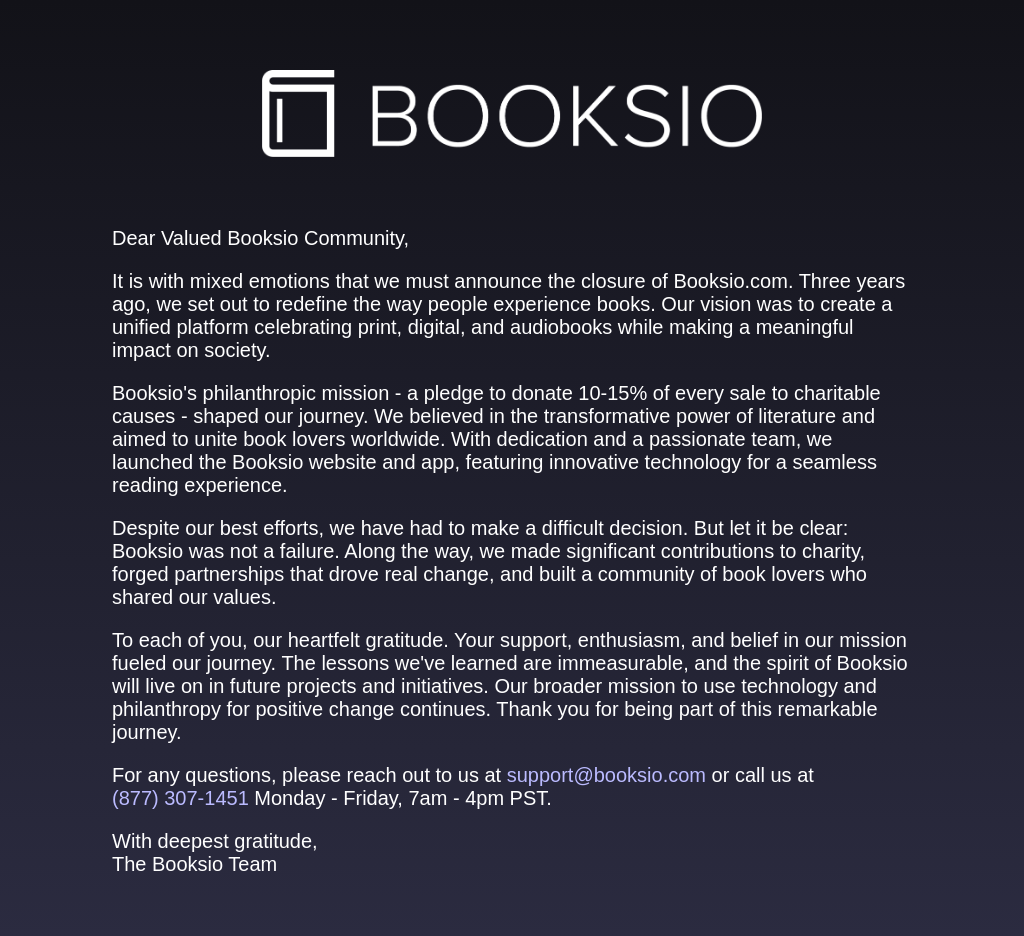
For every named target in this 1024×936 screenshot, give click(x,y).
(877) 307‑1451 (180, 798)
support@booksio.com (606, 775)
